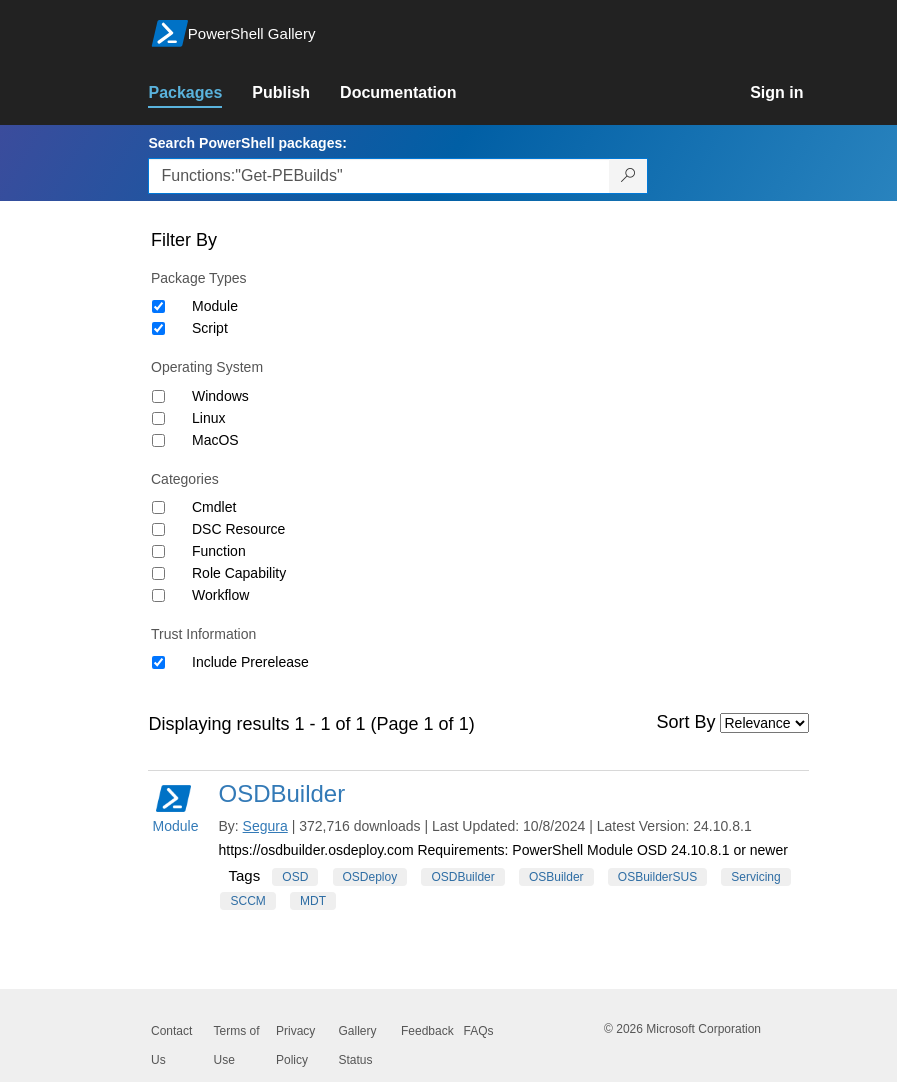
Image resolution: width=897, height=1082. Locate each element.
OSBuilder (556, 877)
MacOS (215, 440)
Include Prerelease (250, 662)
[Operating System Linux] (158, 418)
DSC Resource (238, 529)
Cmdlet (214, 507)
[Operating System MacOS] (158, 440)
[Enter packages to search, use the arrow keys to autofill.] (379, 176)
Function (219, 551)
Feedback (427, 1031)
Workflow (220, 595)
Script (210, 328)
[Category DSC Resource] (158, 529)
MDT (313, 901)
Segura (265, 826)
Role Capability (239, 573)
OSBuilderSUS (657, 877)
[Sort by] (764, 723)
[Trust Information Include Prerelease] (158, 662)
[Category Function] (158, 551)
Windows (220, 396)
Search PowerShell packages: (247, 143)
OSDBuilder (281, 793)
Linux (208, 418)
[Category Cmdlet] (158, 507)
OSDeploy (370, 877)
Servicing (755, 877)
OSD (295, 877)
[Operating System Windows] (158, 396)
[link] (200, 93)
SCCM (247, 901)
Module (215, 306)
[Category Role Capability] (158, 573)
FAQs (479, 1031)
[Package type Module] (158, 306)
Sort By (686, 722)
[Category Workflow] (158, 595)
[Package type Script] (158, 328)
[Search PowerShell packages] (628, 176)
